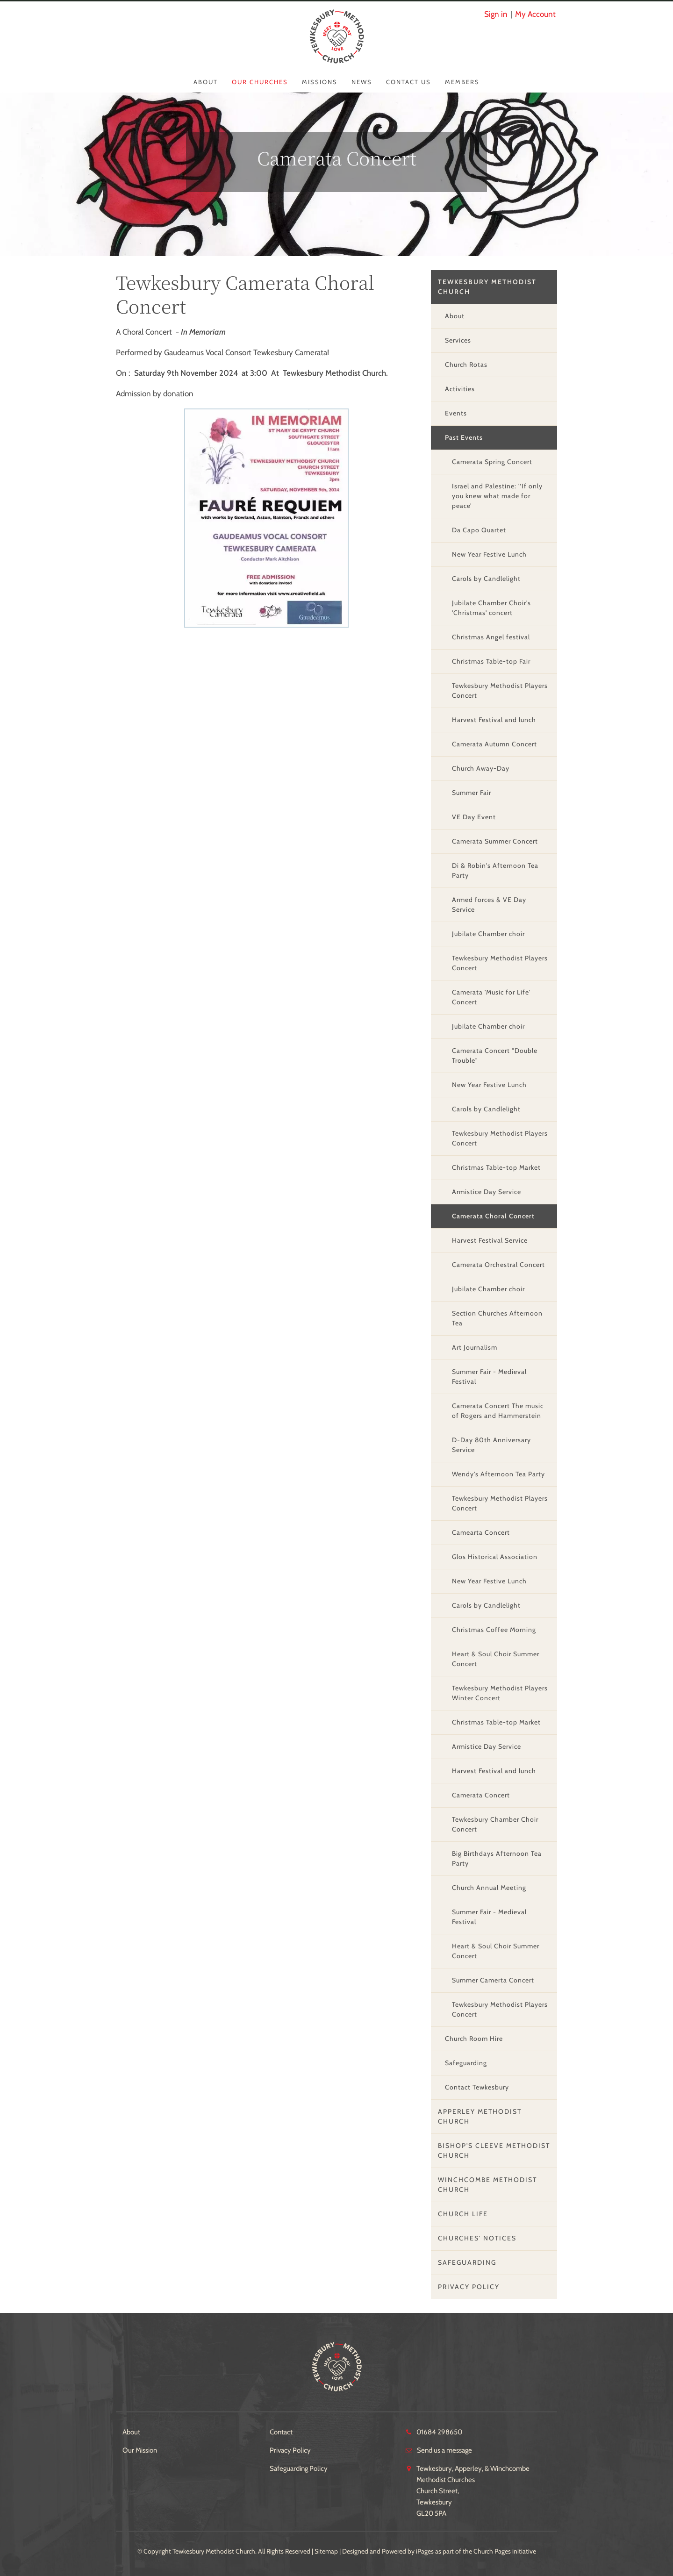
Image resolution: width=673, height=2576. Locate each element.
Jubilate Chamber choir (488, 934)
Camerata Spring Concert (492, 462)
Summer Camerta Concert (493, 1980)
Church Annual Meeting (489, 1887)
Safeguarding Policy (299, 2468)
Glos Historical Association (494, 1557)
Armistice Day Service (486, 1192)
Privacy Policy (469, 2287)
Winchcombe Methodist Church (487, 2184)
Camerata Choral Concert (493, 1216)
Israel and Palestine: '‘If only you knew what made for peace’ (497, 496)
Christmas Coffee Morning (494, 1629)
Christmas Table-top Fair (491, 661)
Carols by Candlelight (486, 578)
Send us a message (444, 2450)
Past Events (464, 437)
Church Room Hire (474, 2038)
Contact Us (408, 82)
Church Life (463, 2214)
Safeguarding (466, 2063)
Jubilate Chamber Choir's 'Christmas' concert (491, 608)
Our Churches (260, 82)
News (361, 82)
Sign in (496, 14)
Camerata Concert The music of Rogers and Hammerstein (498, 1411)
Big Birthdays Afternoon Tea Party (497, 1858)
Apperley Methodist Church (480, 2116)
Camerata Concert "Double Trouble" (494, 1055)
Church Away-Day (480, 768)
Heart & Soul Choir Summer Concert (495, 1659)
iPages (425, 2551)
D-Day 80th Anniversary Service (491, 1445)
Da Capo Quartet (479, 530)
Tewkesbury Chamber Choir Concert (495, 1824)
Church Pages (492, 2551)
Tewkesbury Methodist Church (487, 287)
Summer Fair (471, 792)
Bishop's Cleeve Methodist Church (494, 2150)
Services (458, 340)
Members (462, 82)
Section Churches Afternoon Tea (497, 1318)
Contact (281, 2432)
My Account (535, 14)
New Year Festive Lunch (489, 554)
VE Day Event (474, 817)
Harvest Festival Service (490, 1240)
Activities (460, 389)
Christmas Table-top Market (496, 1167)
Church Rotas (466, 364)
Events (456, 413)
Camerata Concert (481, 1795)
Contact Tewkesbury (477, 2087)
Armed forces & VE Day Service (489, 904)
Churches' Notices (477, 2238)
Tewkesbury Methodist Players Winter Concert (500, 1693)
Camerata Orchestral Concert (498, 1264)
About (205, 82)
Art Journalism (474, 1347)
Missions (319, 82)
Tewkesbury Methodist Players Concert (500, 690)
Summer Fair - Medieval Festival (489, 1376)
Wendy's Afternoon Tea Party (498, 1474)
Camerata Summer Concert (495, 841)
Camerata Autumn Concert (494, 744)
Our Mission (139, 2450)
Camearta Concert (481, 1532)
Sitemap (326, 2551)
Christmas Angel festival (491, 637)
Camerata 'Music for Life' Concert (491, 997)
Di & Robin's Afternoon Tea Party (495, 870)
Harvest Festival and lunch (494, 720)
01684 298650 (439, 2432)
